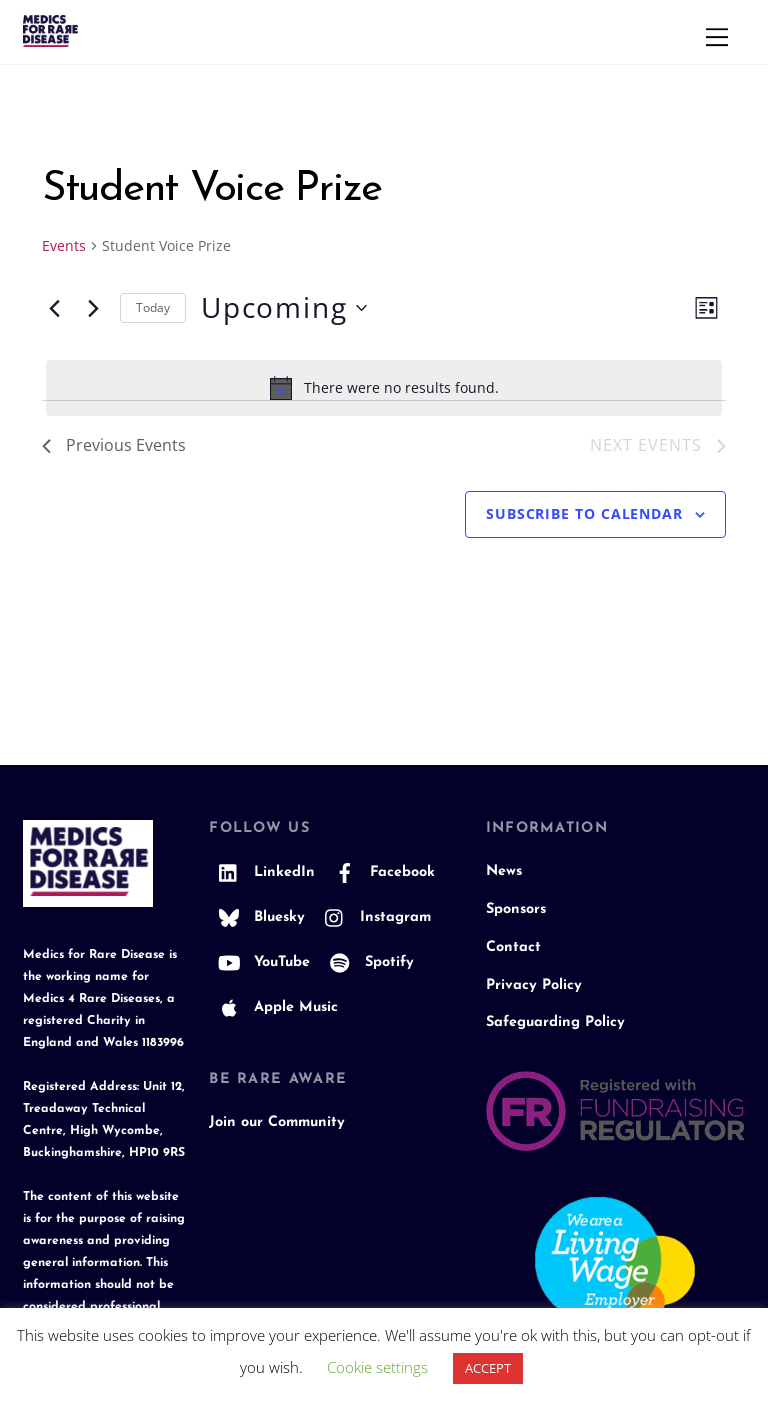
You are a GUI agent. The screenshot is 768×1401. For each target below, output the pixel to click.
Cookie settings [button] (377, 1367)
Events (64, 245)
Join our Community (277, 1122)
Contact (513, 947)
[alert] (384, 388)
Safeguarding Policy (555, 1022)
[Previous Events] (54, 308)
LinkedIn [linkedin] (262, 872)
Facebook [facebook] (380, 872)
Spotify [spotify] (367, 962)
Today (153, 307)
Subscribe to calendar (584, 513)
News (504, 871)
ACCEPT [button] (488, 1368)
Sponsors (516, 909)
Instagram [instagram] (373, 917)
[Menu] (717, 37)
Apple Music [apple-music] (273, 1007)
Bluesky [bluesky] (257, 917)
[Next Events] (93, 308)
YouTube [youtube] (259, 962)
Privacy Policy (534, 985)
